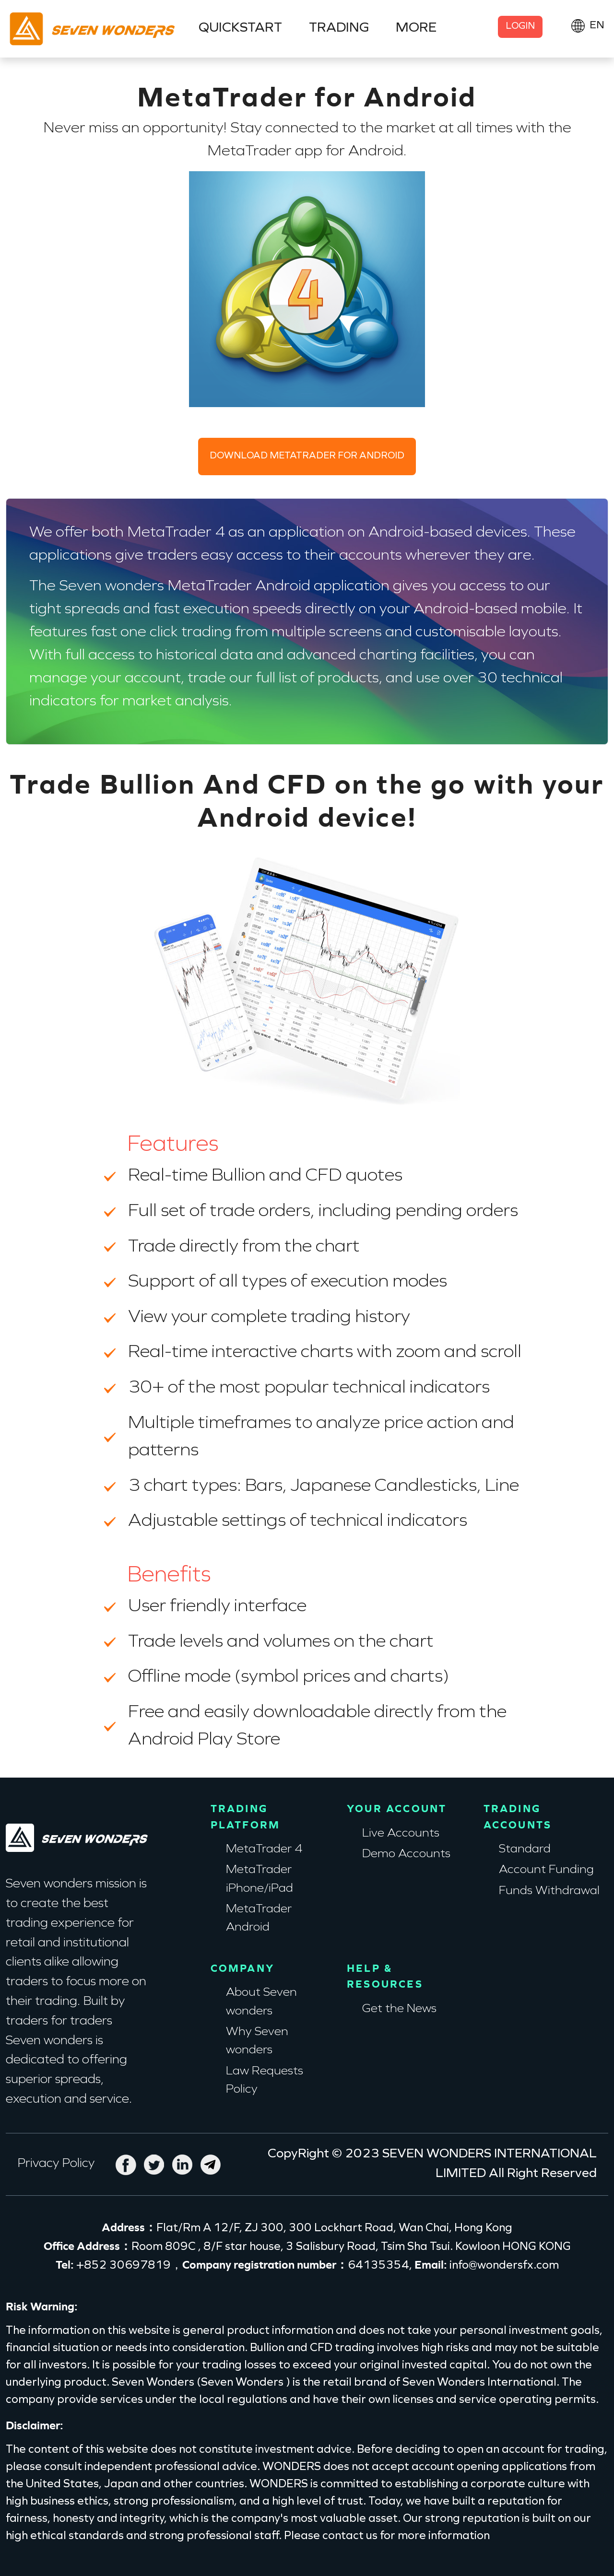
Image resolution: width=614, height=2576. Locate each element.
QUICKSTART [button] (240, 28)
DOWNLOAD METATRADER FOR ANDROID (307, 456)
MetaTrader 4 (264, 1849)
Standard (525, 1849)
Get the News (399, 2009)
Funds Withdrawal (549, 1891)
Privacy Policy (55, 2164)
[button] (587, 25)
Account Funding (546, 1870)
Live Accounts (400, 1834)
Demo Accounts (406, 1854)
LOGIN (520, 26)
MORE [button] (416, 28)
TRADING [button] (339, 28)
